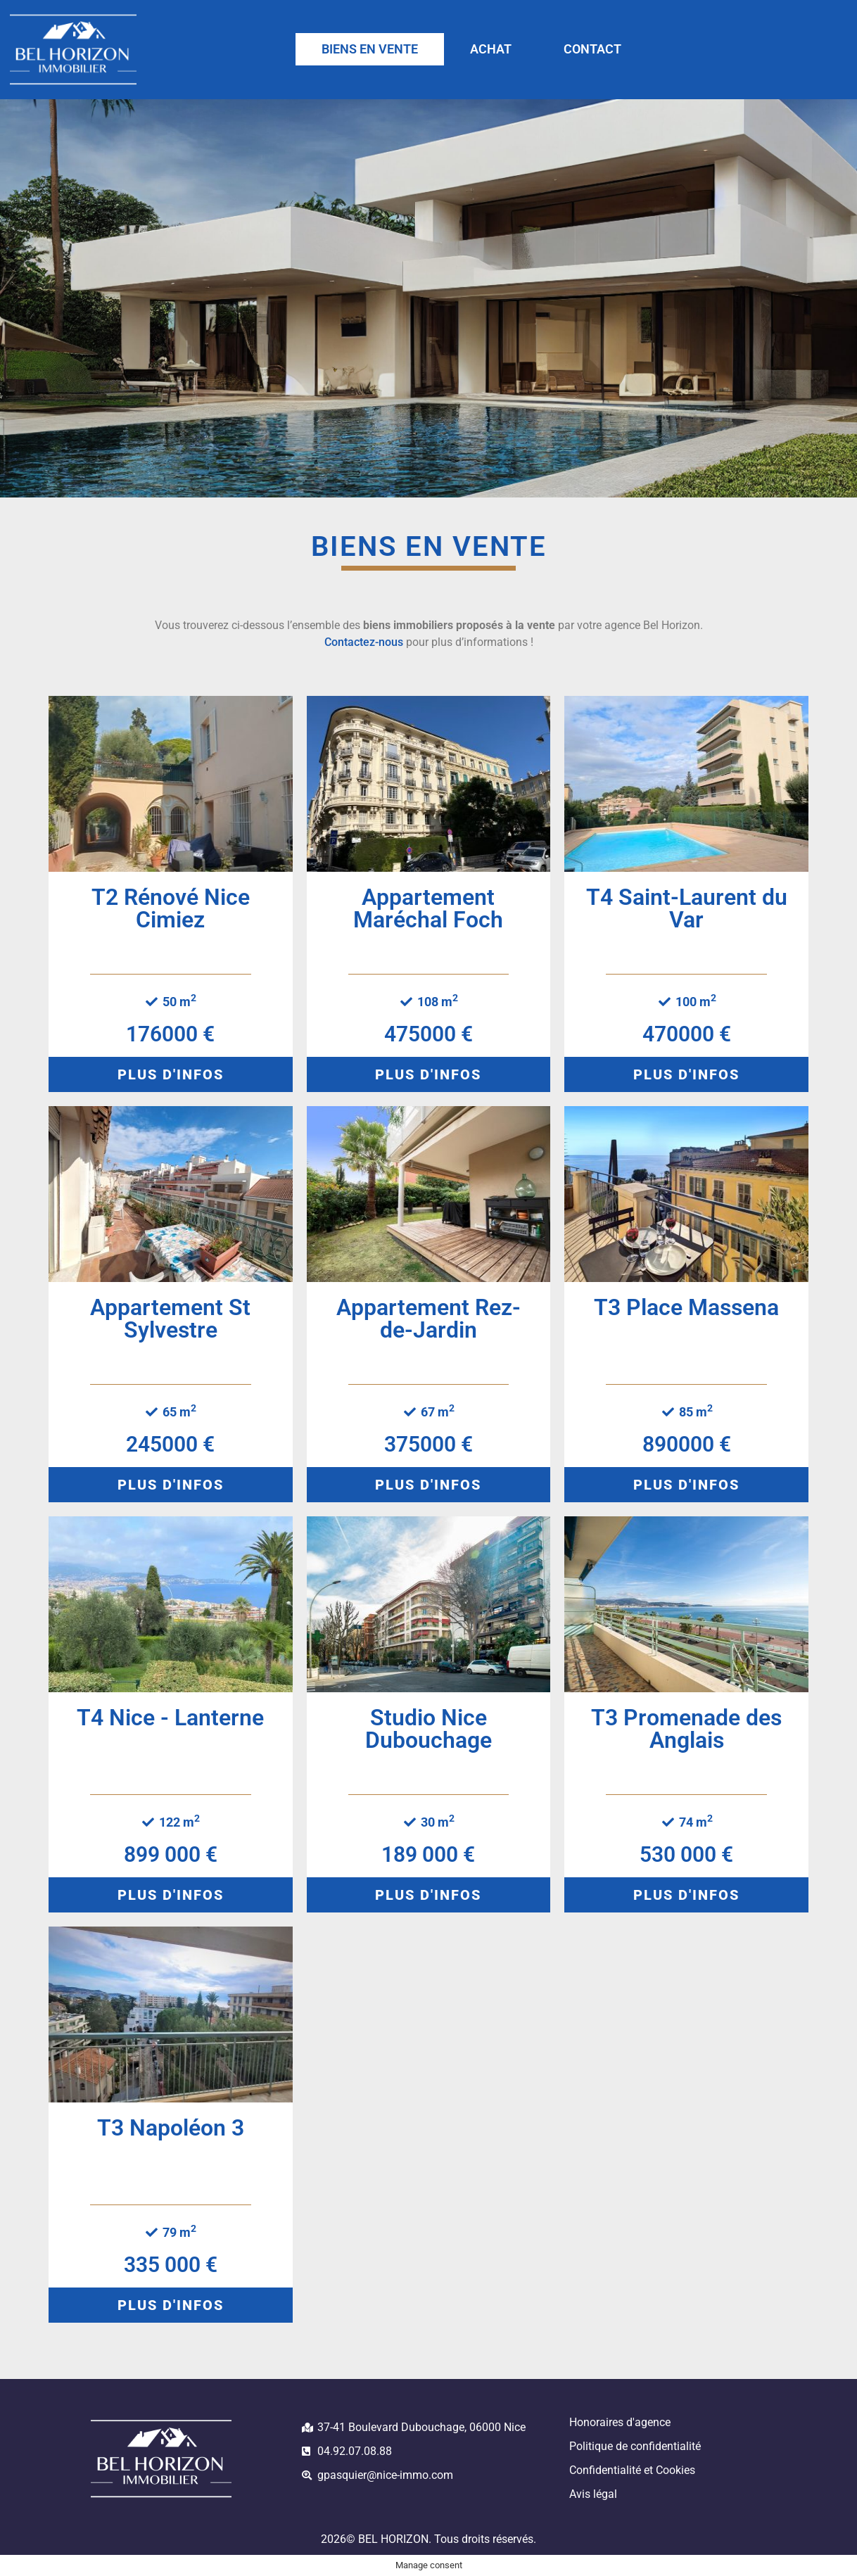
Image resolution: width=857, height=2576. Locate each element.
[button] (171, 1074)
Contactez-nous (363, 642)
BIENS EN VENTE (370, 49)
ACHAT (491, 49)
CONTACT (592, 49)
